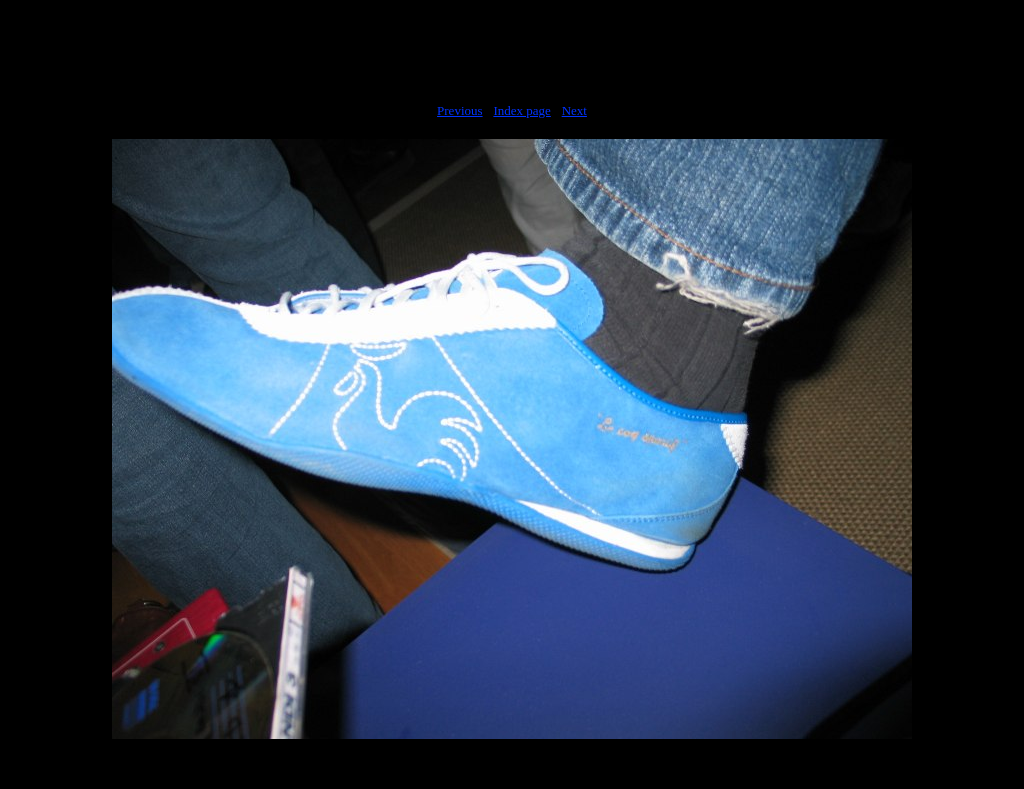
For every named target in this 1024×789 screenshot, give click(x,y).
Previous (460, 110)
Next (574, 110)
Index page (521, 110)
